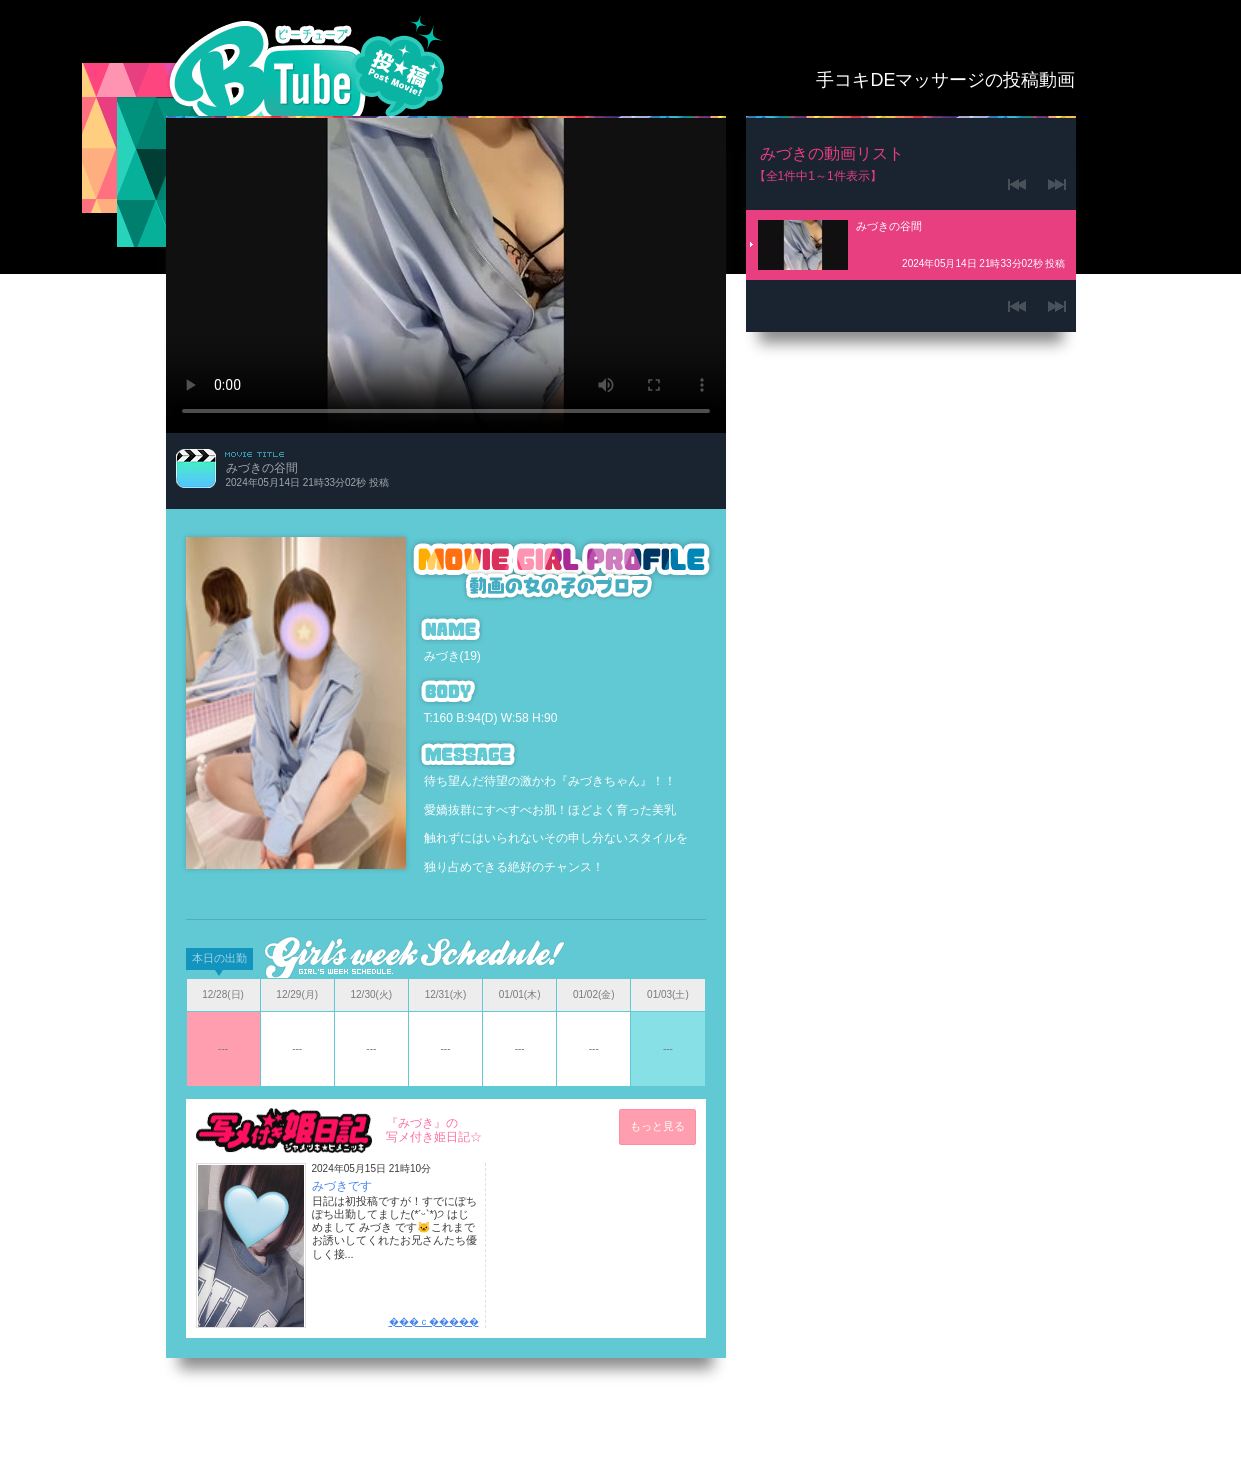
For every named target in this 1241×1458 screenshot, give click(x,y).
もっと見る (657, 1126)
